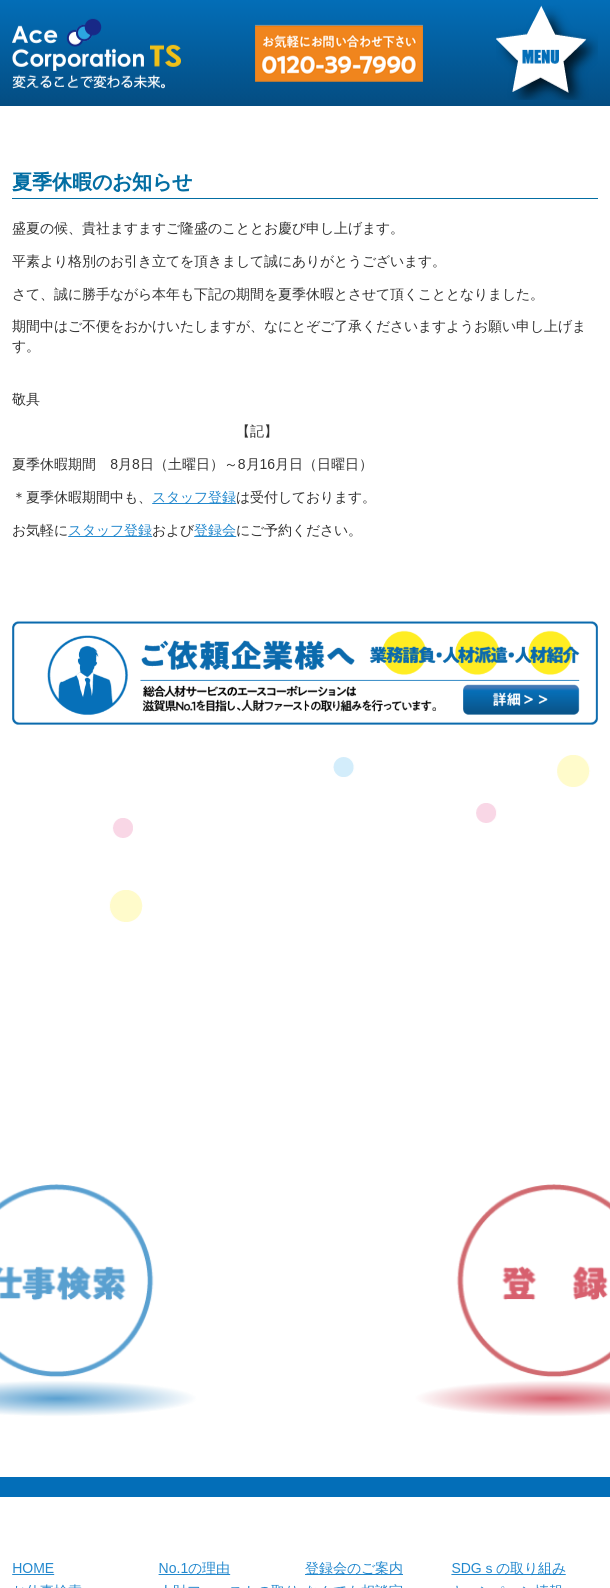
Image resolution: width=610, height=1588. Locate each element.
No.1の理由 (195, 1568)
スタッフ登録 (194, 497)
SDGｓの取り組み (508, 1568)
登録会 (215, 530)
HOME (33, 1568)
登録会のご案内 (354, 1568)
